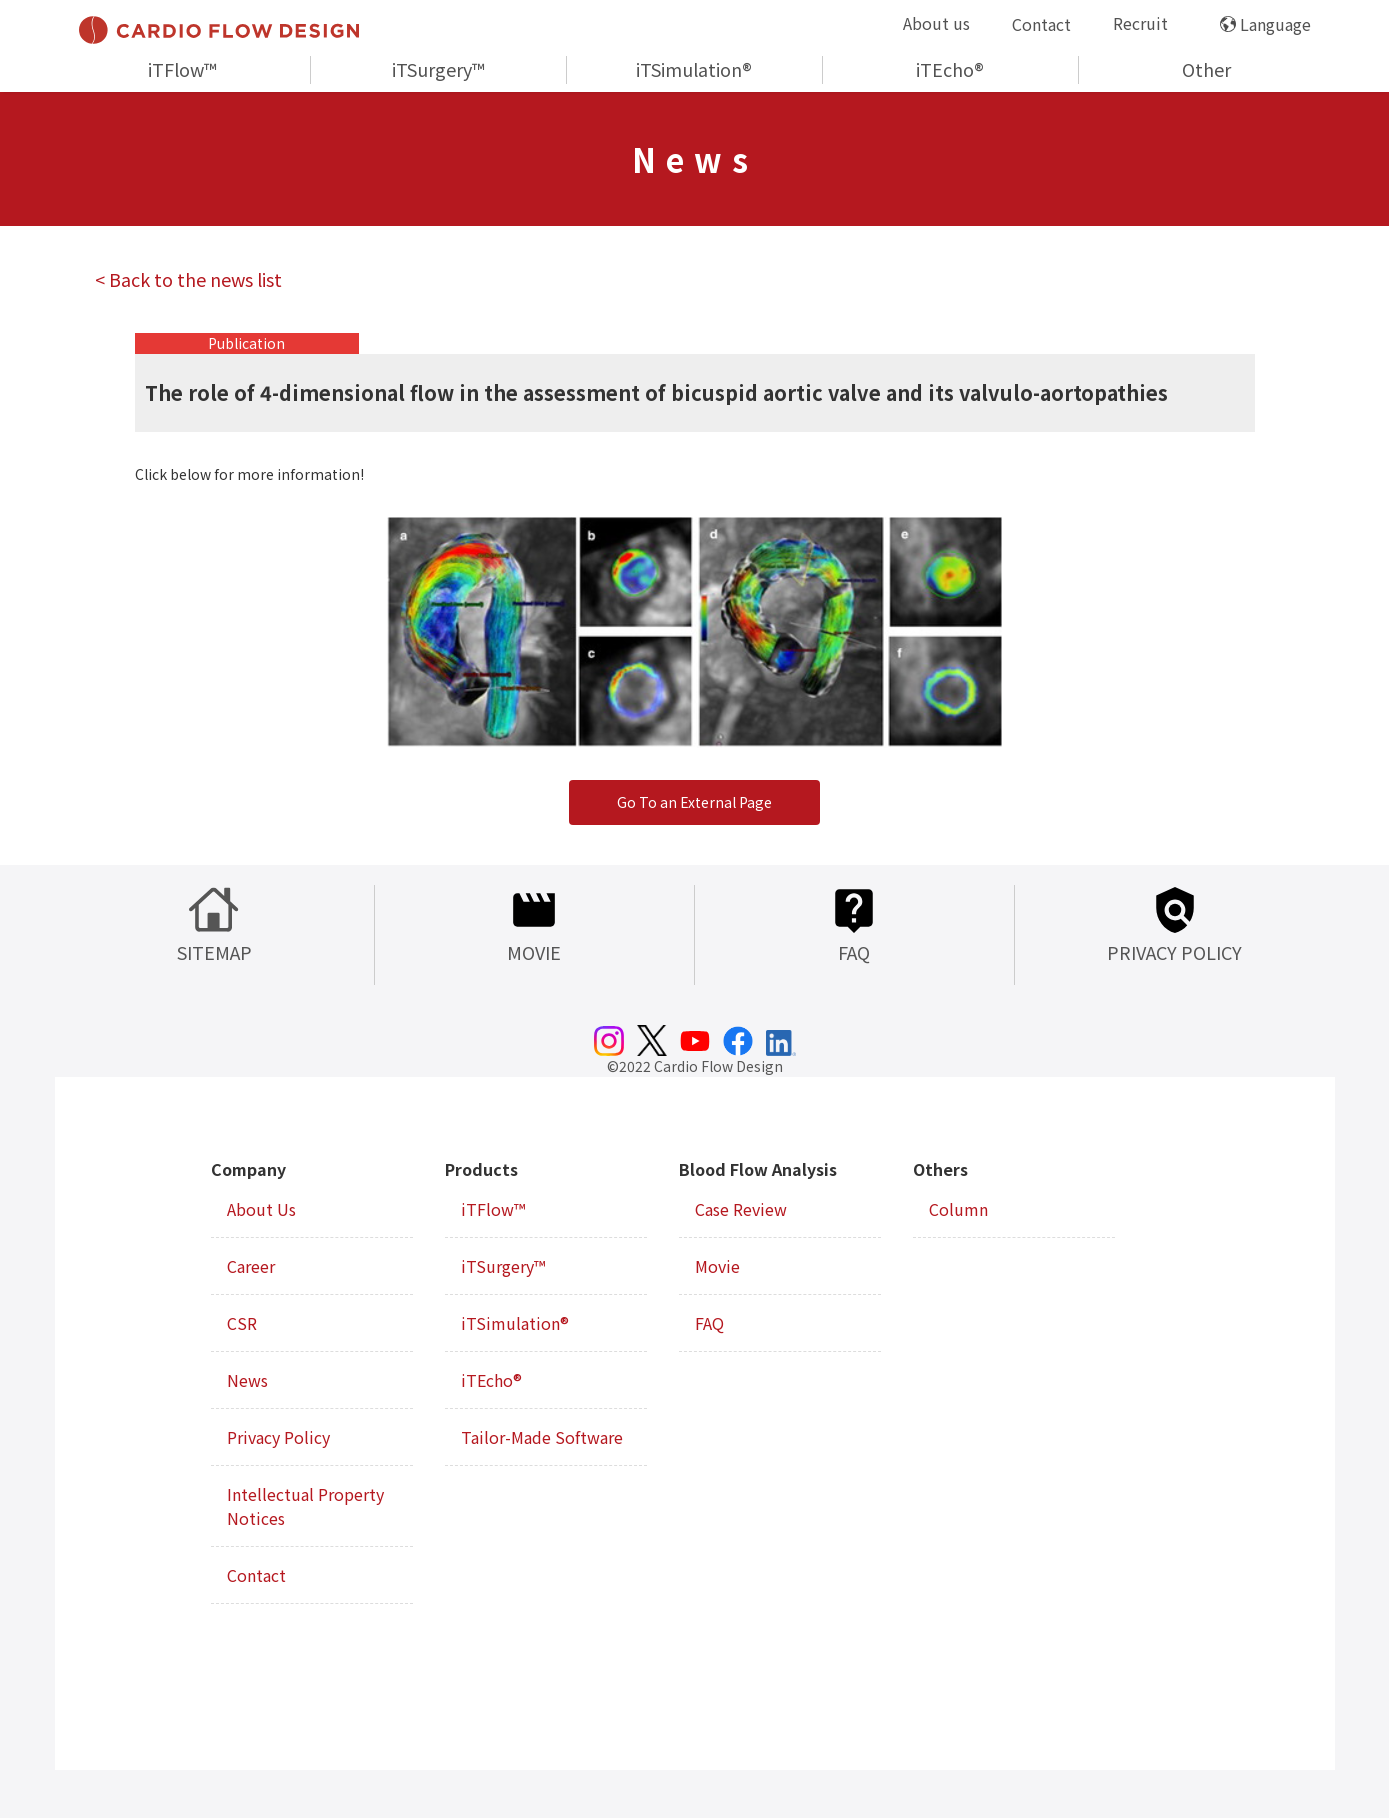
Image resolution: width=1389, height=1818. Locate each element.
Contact (1041, 24)
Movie (717, 1266)
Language (1275, 24)
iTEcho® (950, 69)
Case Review (741, 1209)
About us (936, 23)
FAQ (709, 1323)
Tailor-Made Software (542, 1437)
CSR (242, 1323)
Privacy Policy (278, 1437)
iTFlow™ (182, 69)
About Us (261, 1209)
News (247, 1380)
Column (958, 1209)
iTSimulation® (694, 69)
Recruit (1140, 23)
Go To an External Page (694, 802)
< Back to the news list (188, 279)
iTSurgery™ (438, 69)
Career (251, 1266)
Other (1206, 69)
